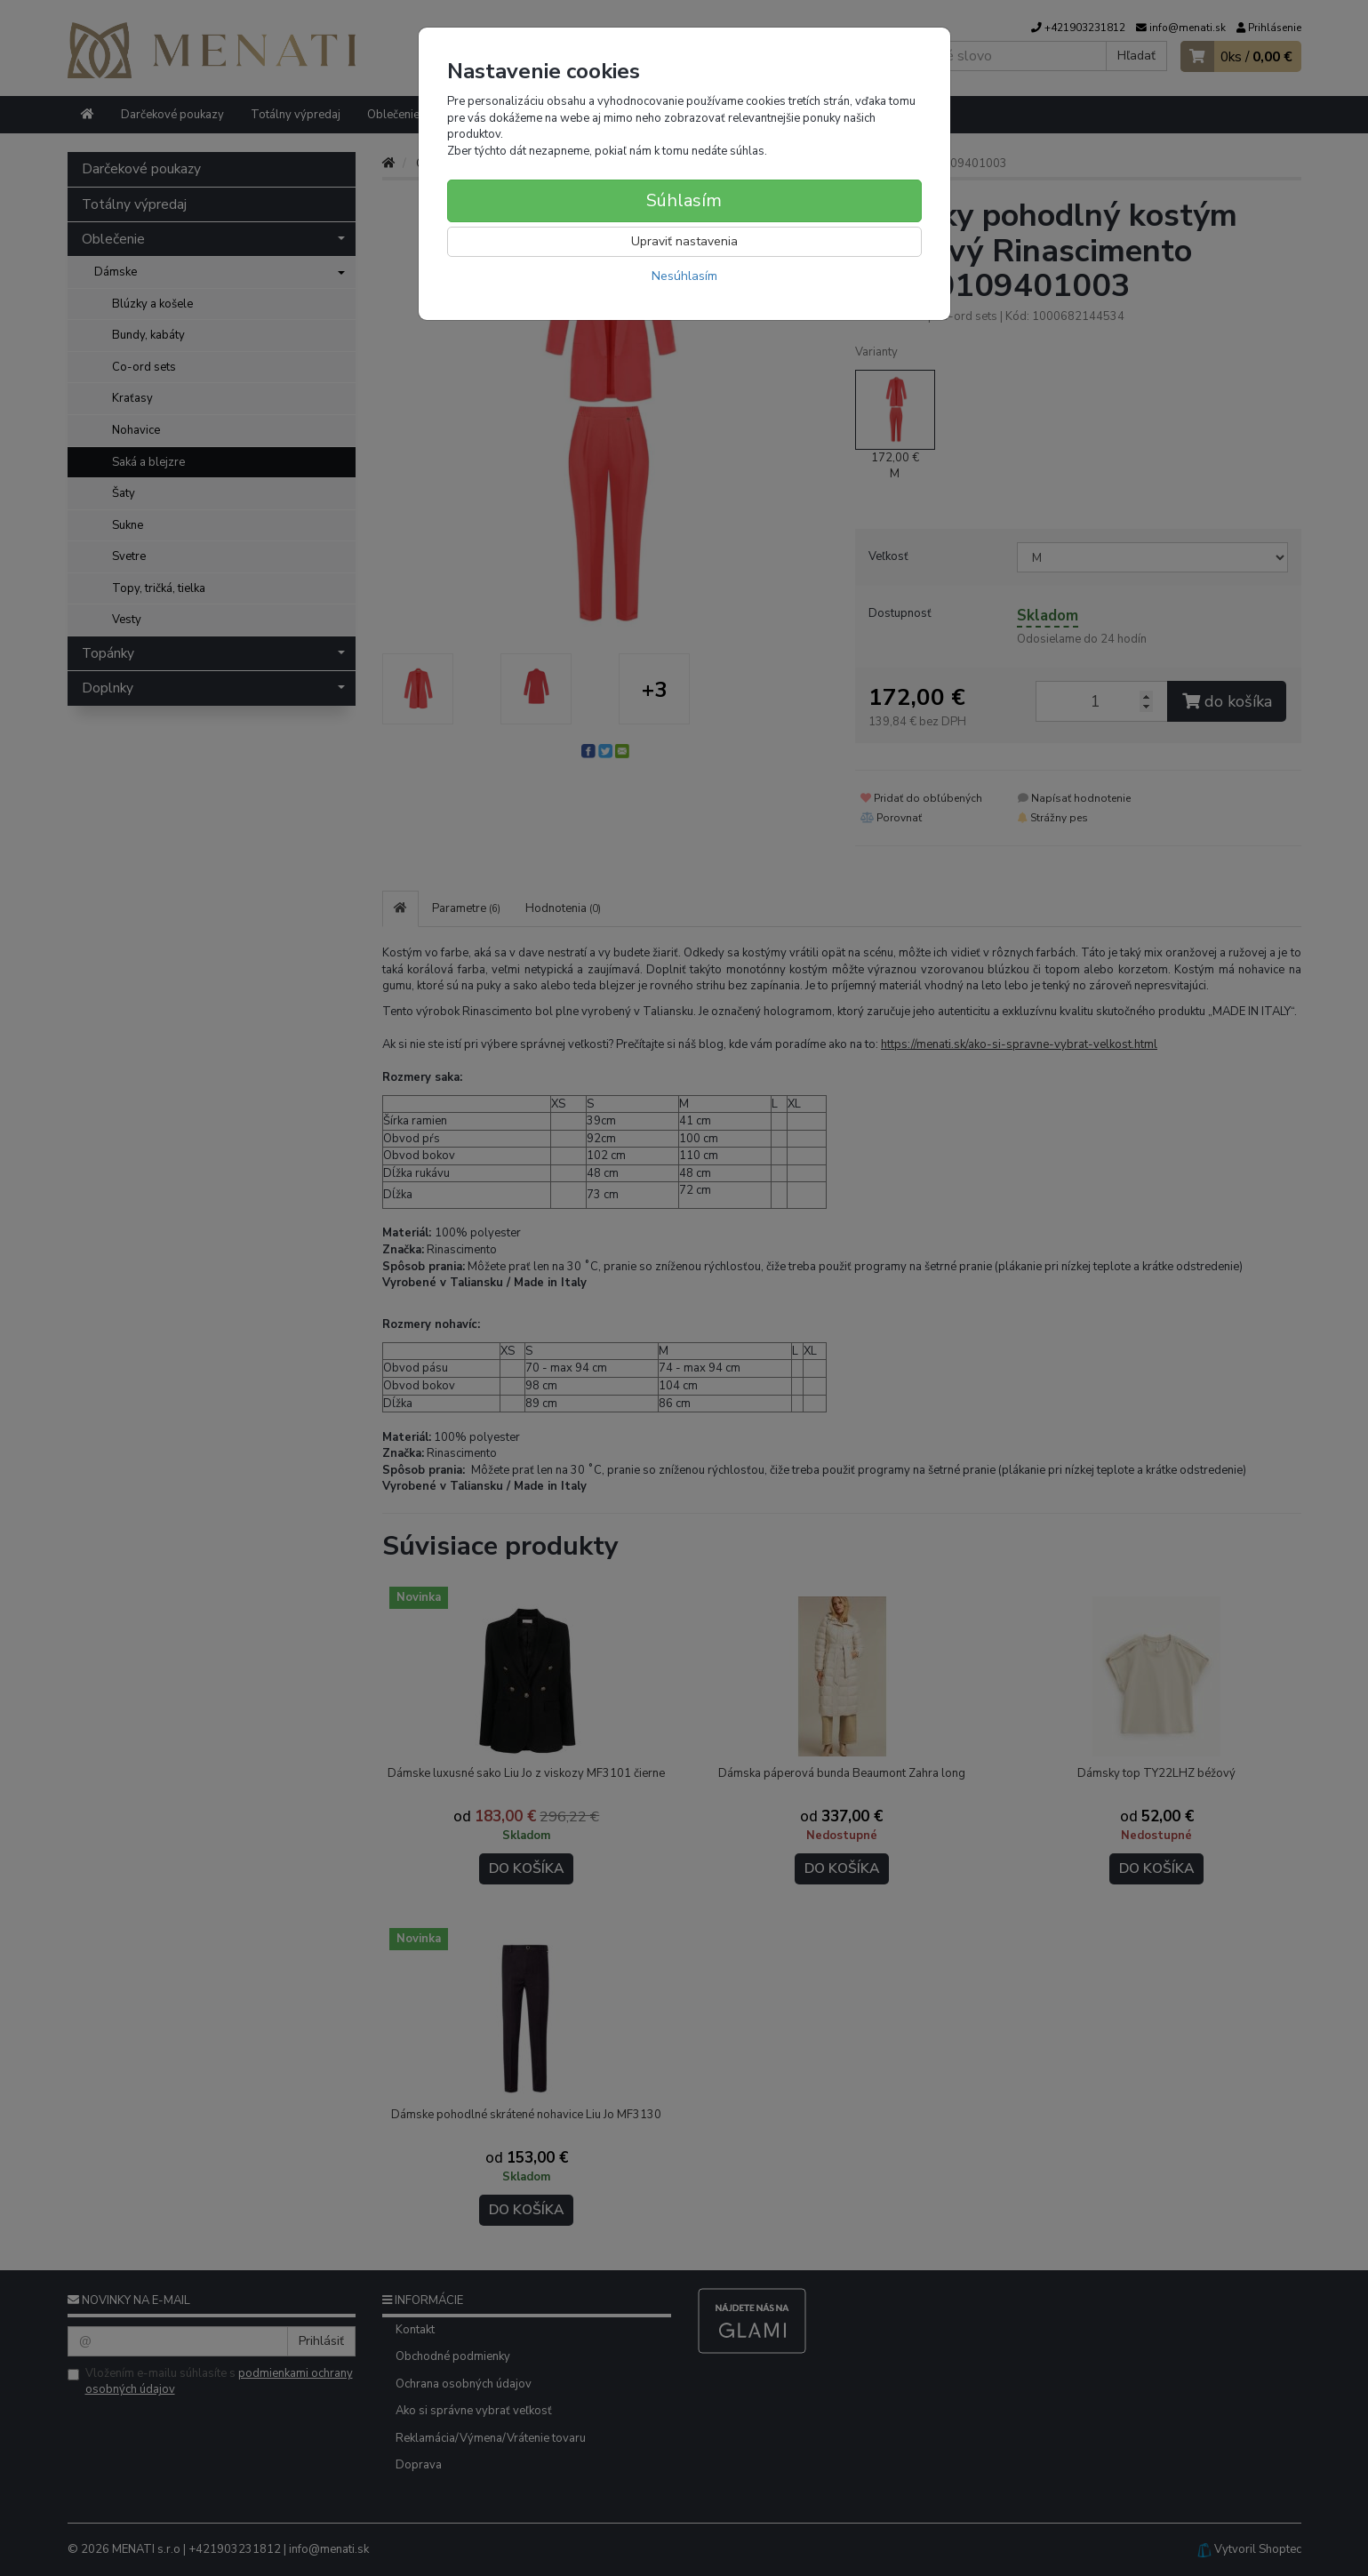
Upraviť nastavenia (684, 241)
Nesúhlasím (684, 276)
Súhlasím (684, 200)
